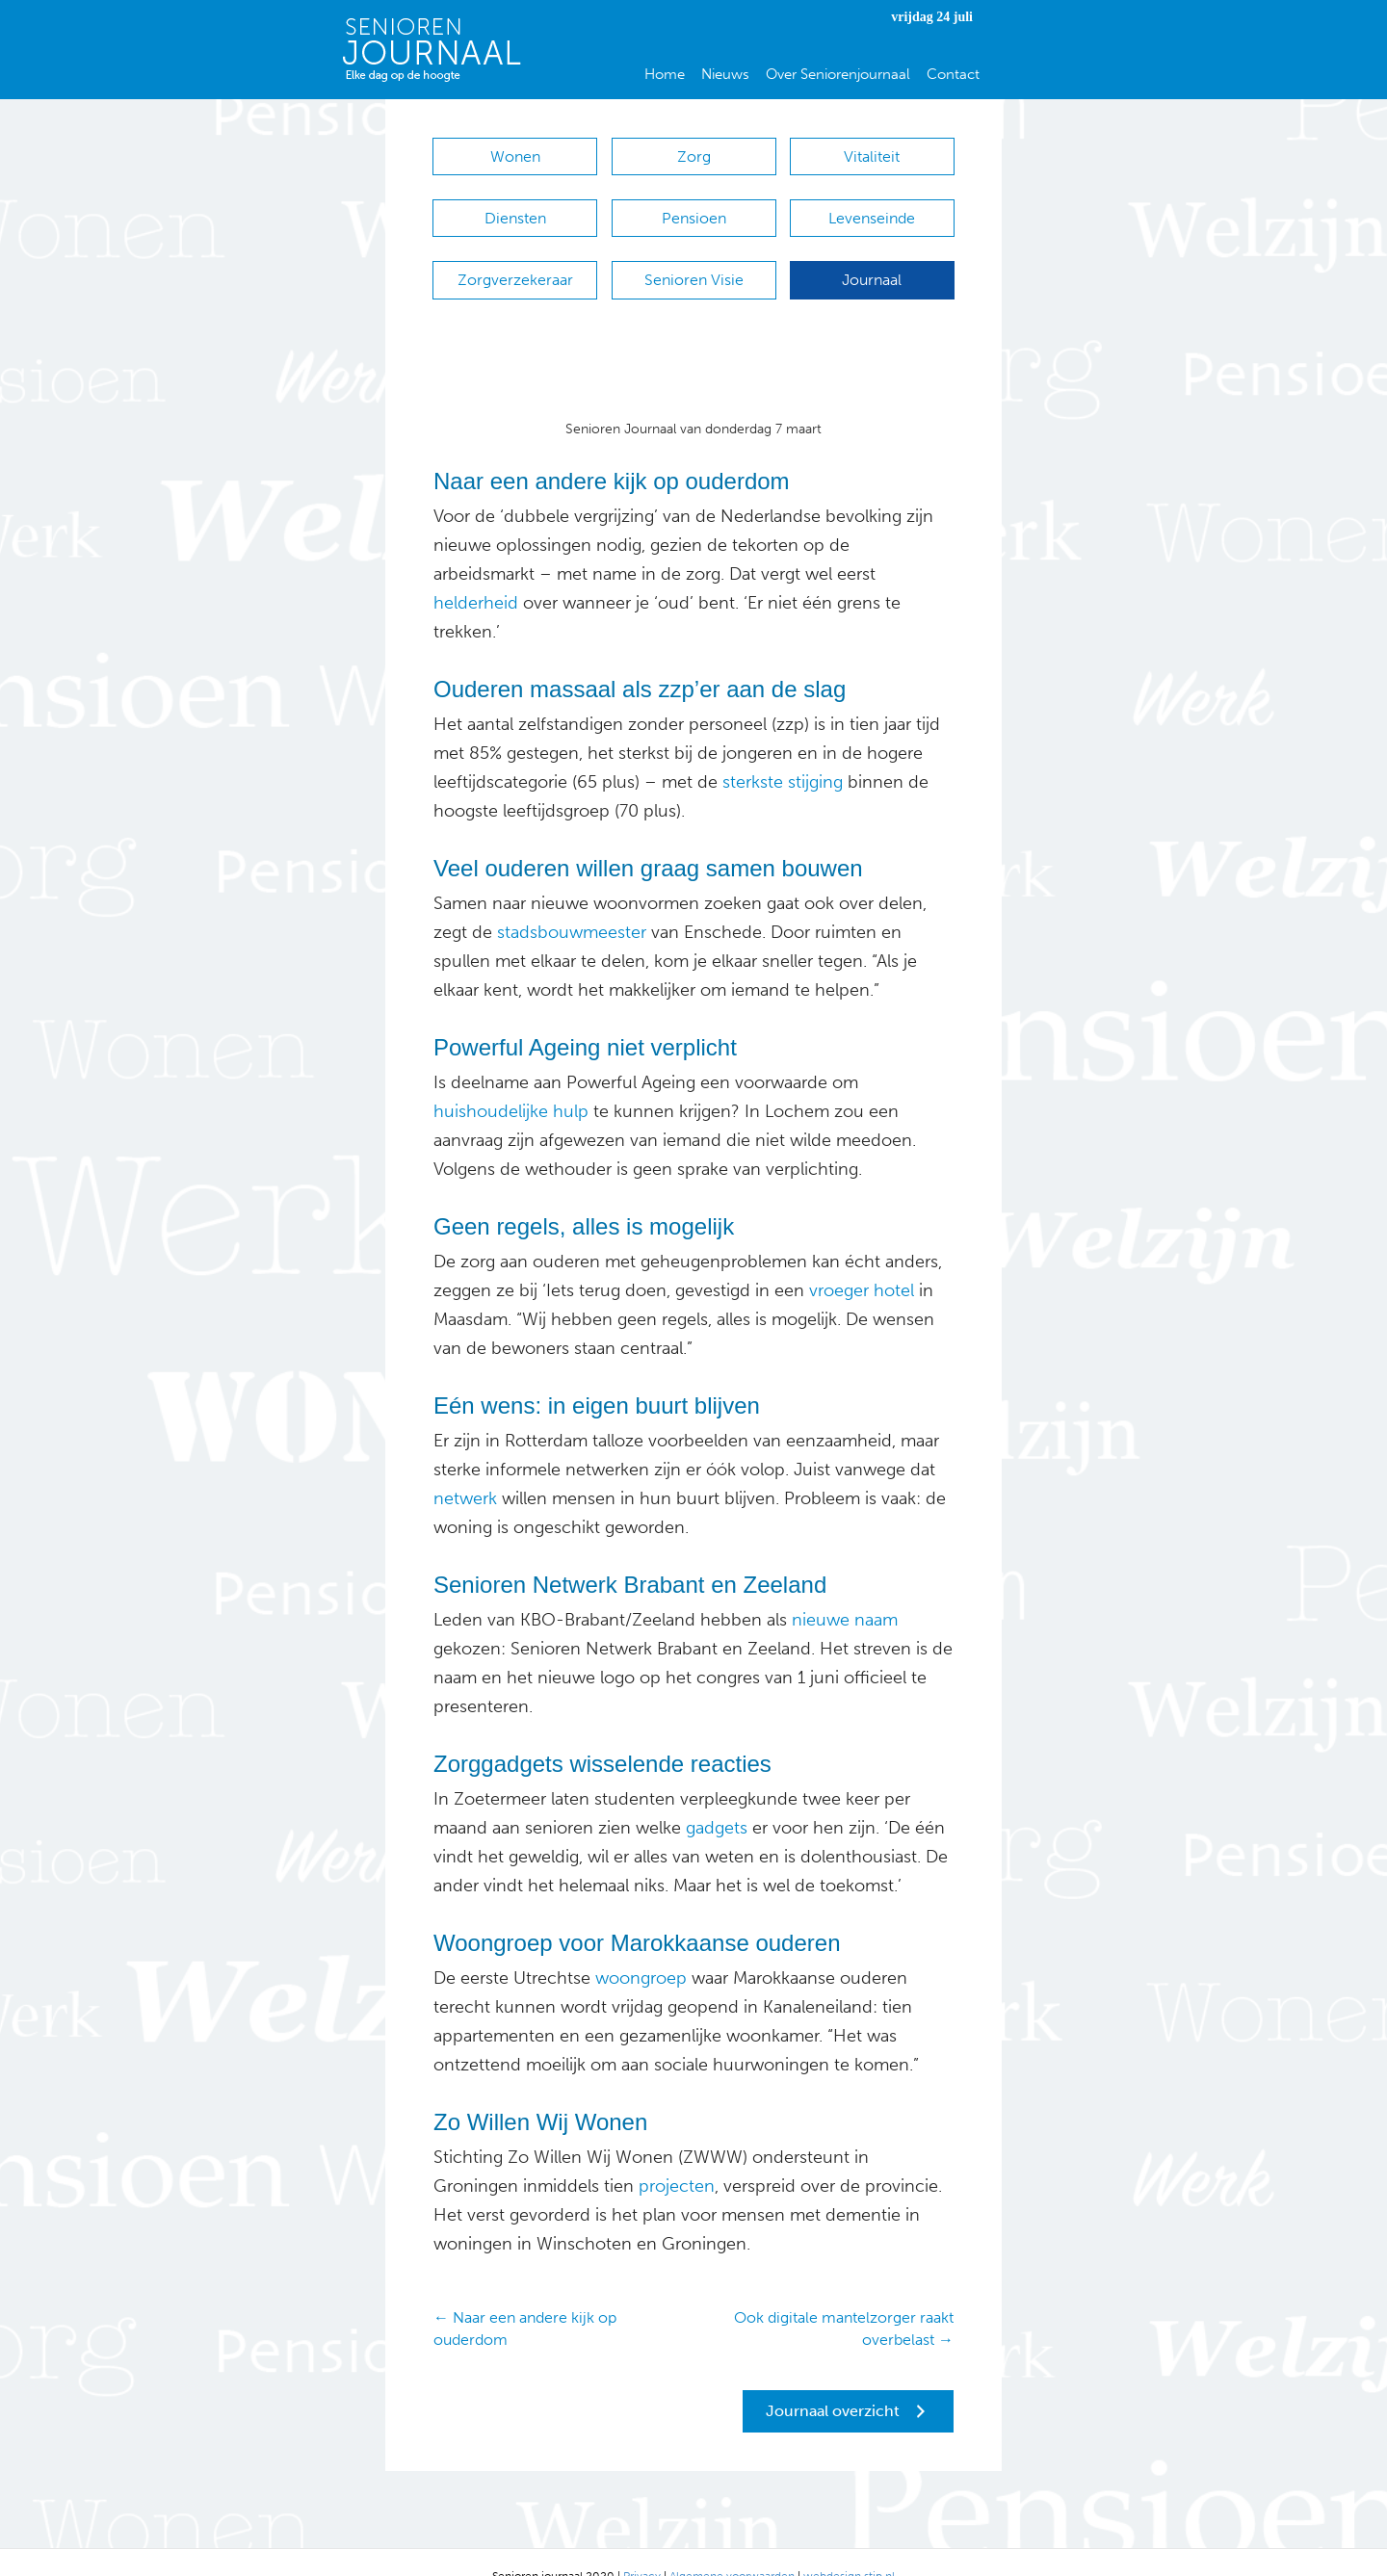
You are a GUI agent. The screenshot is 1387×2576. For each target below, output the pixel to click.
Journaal (872, 260)
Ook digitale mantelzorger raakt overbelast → (844, 2299)
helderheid (475, 574)
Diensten (515, 208)
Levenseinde (871, 208)
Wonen (515, 156)
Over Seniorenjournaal (838, 74)
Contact (953, 74)
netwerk (465, 1469)
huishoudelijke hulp (511, 1082)
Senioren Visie (694, 260)
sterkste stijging (782, 753)
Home (664, 74)
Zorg (694, 156)
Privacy (642, 2547)
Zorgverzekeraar (515, 260)
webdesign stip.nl (849, 2547)
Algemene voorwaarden (732, 2547)
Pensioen (694, 208)
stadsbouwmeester (571, 903)
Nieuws (725, 74)
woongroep (641, 1949)
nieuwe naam (845, 1590)
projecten (677, 2157)
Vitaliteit (872, 156)
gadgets (714, 1798)
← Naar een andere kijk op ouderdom (524, 2299)
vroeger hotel (861, 1261)
